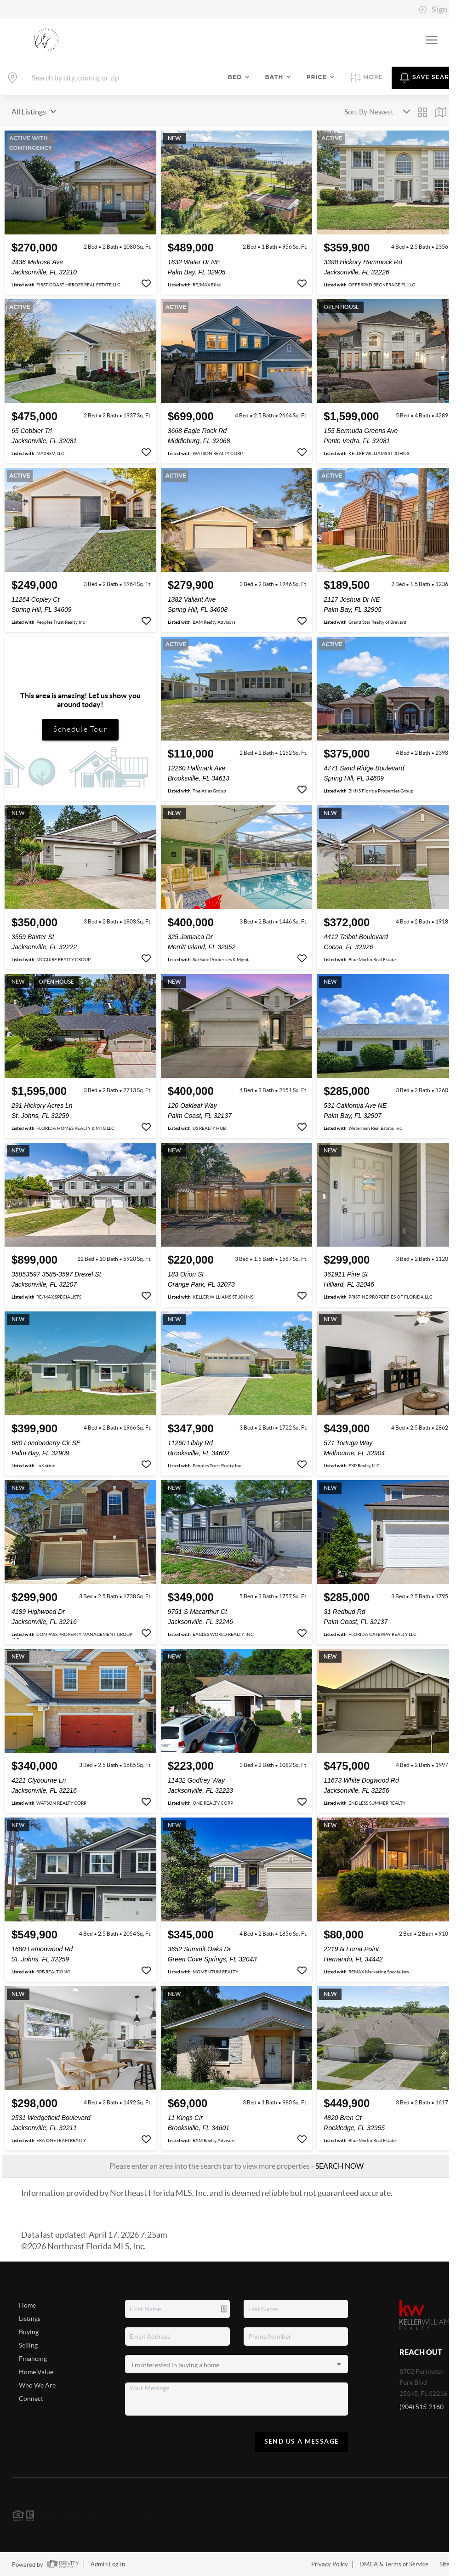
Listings (29, 2318)
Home (27, 2305)
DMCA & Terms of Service (393, 2564)
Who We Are (37, 2385)
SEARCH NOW (339, 2166)
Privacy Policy (329, 2564)
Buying (29, 2332)
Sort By (355, 112)
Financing (33, 2358)
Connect (31, 2398)
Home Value (36, 2372)
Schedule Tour (80, 729)
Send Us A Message (301, 2441)
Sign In (437, 9)
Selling (28, 2345)
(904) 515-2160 (421, 2407)
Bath (278, 77)
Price (321, 77)
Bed (239, 77)
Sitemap (450, 2564)
